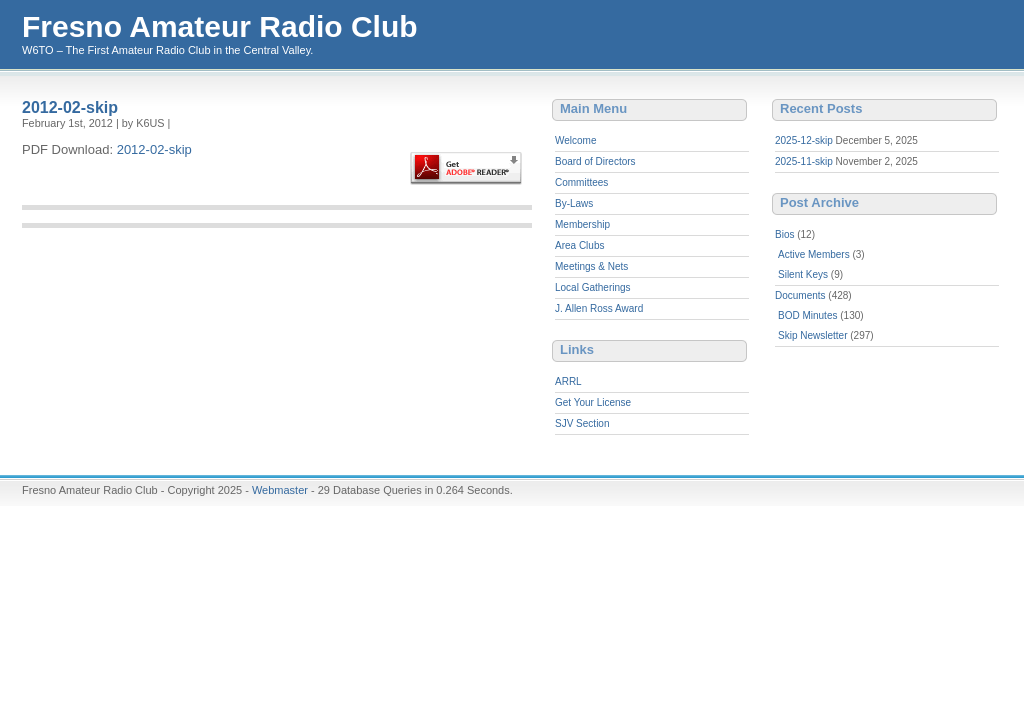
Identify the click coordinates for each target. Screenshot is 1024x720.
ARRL (568, 381)
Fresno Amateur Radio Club (220, 26)
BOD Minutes (807, 315)
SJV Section (582, 423)
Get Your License (593, 402)
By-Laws (574, 203)
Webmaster (280, 490)
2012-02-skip (70, 107)
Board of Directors (595, 161)
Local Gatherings (593, 287)
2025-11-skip (804, 161)
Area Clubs (579, 245)
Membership (582, 224)
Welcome (576, 140)
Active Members (814, 254)
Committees (581, 182)
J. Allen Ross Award (599, 308)
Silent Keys (803, 274)
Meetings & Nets (591, 266)
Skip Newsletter (812, 335)
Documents (800, 295)
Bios (784, 234)
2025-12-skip (804, 140)
